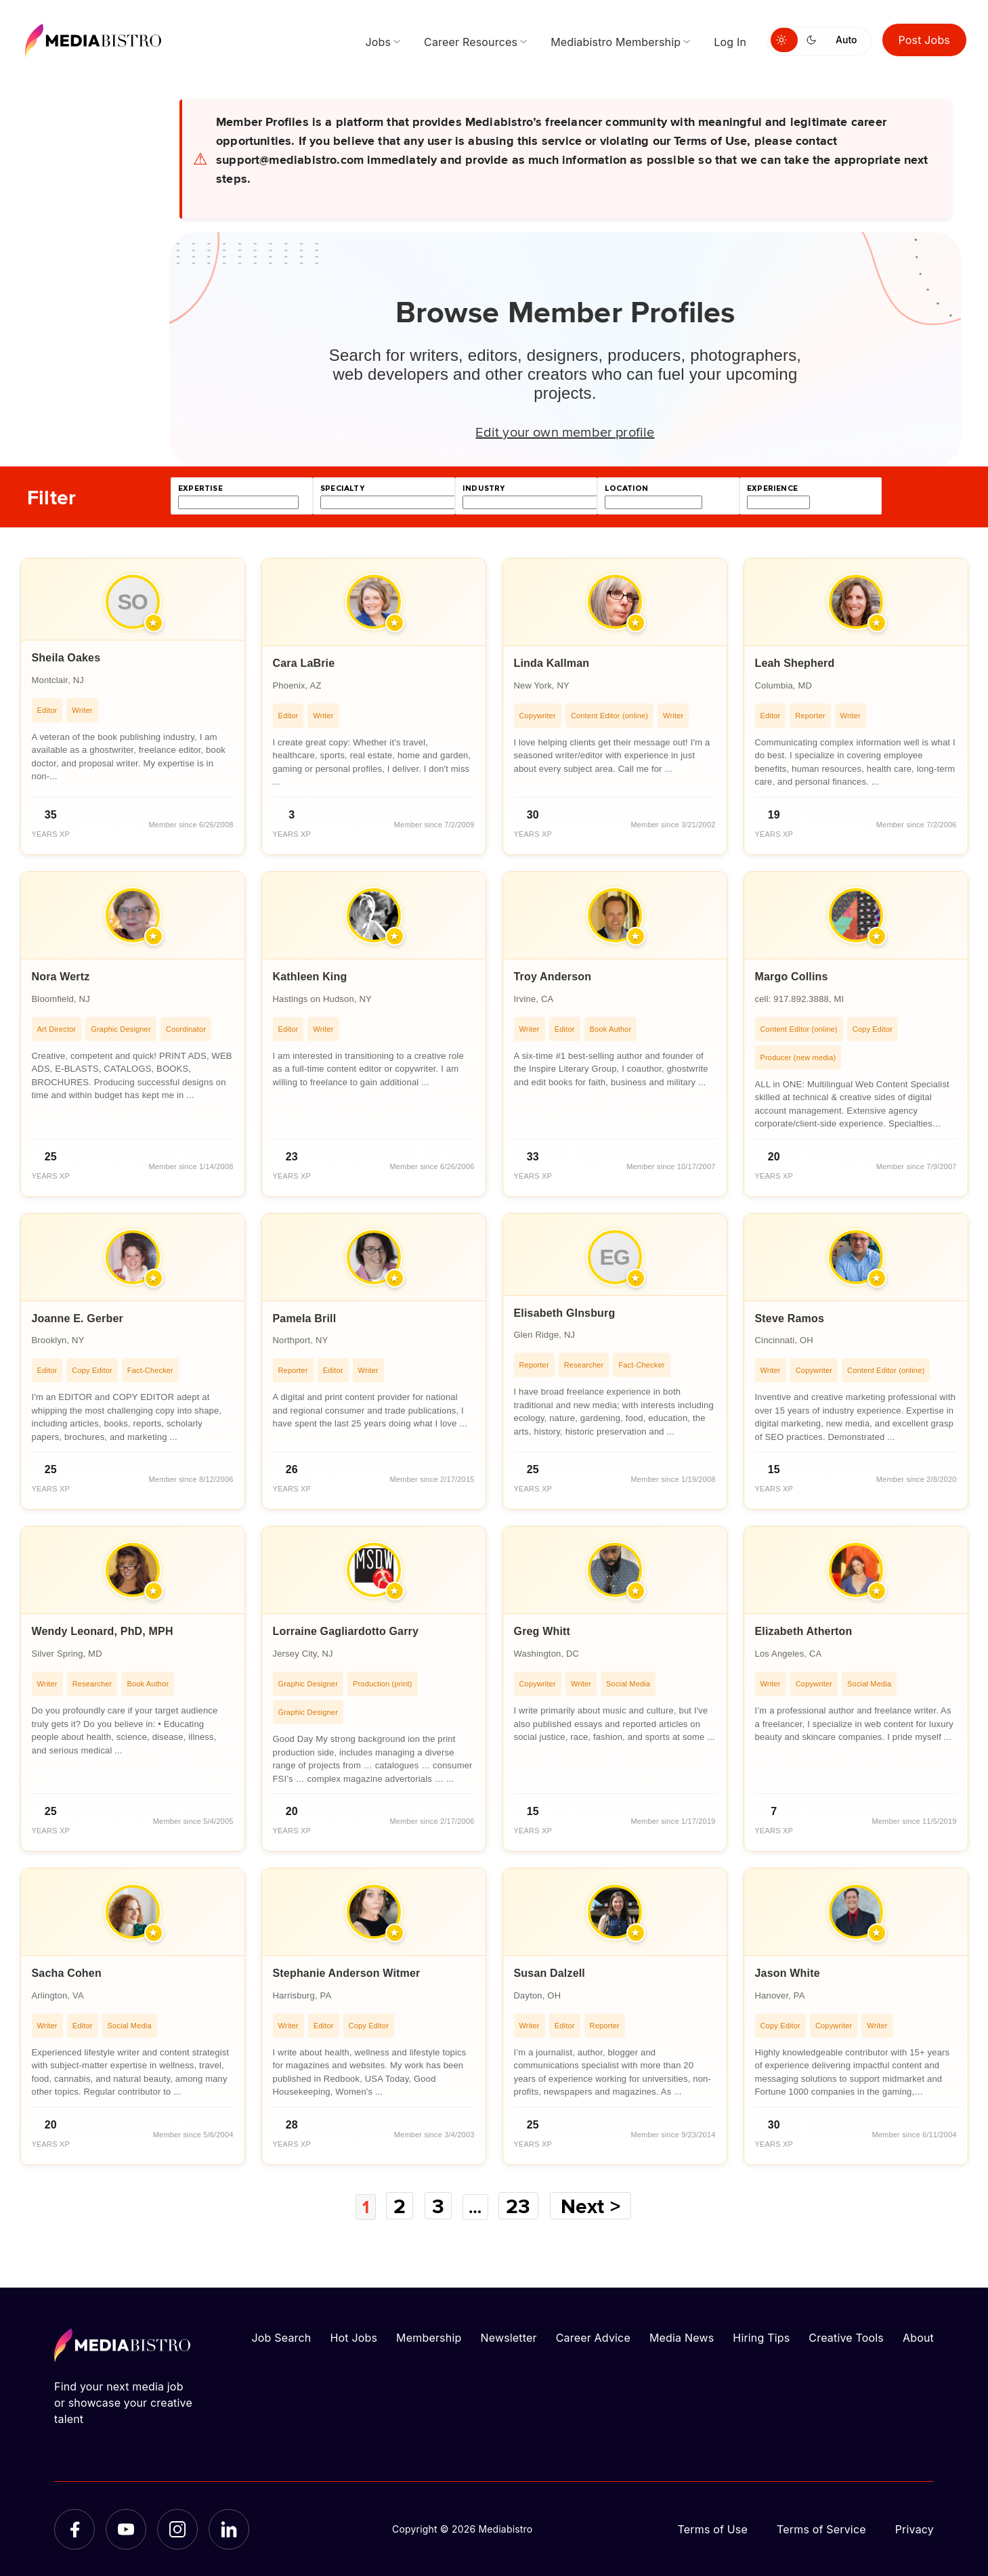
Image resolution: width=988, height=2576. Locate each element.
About (918, 2337)
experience (772, 488)
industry (483, 488)
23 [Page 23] (525, 2206)
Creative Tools (846, 2337)
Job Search (282, 2337)
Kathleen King (310, 976)
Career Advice (593, 2337)
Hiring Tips (761, 2337)
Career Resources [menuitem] (470, 42)
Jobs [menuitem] (378, 42)
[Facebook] (74, 2528)
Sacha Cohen (67, 1973)
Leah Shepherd (795, 663)
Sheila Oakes (66, 657)
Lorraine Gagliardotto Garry (346, 1631)
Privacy (914, 2528)
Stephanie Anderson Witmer (347, 1973)
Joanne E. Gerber (77, 1318)
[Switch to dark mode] (814, 40)
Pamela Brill (305, 1318)
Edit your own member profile (564, 431)
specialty (342, 488)
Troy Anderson (553, 976)
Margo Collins (791, 976)
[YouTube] (126, 2528)
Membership (428, 2337)
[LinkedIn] (229, 2528)
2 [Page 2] (399, 2206)
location (626, 488)
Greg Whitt (542, 1631)
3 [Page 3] (437, 2206)
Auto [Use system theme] (846, 39)
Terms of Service (821, 2528)
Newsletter (508, 2337)
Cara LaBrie (304, 663)
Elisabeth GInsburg (565, 1313)
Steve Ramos (789, 1318)
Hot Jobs (353, 2337)
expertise (200, 488)
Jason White (787, 1973)
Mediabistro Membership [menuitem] (616, 42)
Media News (681, 2337)
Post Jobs (925, 40)
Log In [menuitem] (730, 42)
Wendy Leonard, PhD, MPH (102, 1631)
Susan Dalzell (550, 1973)
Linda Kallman (552, 663)
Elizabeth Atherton (804, 1631)
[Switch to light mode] (784, 40)
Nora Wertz (61, 976)
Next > (596, 2206)
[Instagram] (177, 2528)
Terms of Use (712, 2528)
